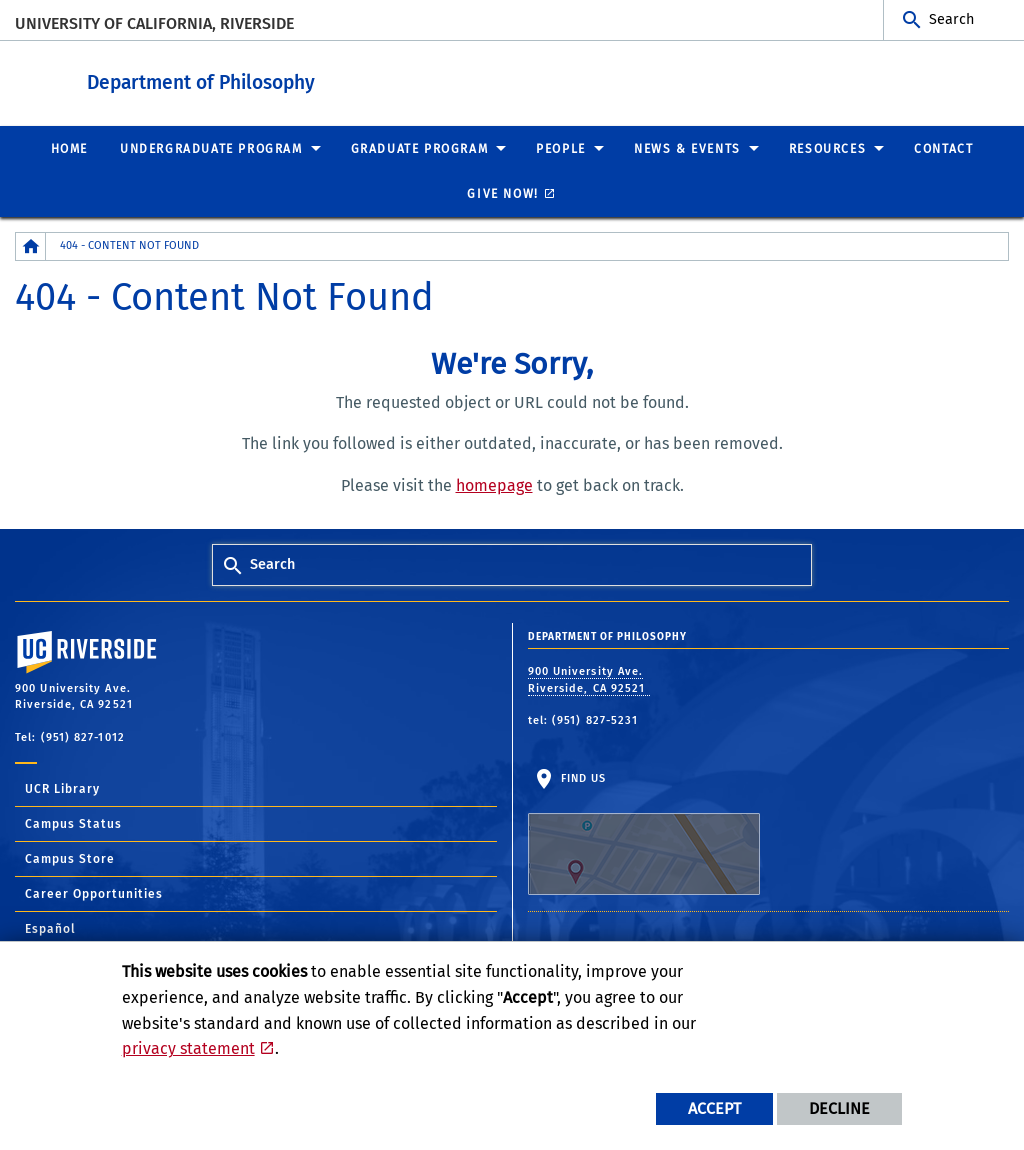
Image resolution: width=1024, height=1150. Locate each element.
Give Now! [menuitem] (502, 193)
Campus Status (73, 823)
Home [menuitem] (69, 148)
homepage (494, 484)
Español (50, 928)
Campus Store (70, 858)
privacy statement (188, 1048)
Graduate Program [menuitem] (420, 148)
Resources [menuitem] (827, 148)
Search (951, 19)
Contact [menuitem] (943, 148)
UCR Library (62, 788)
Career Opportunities (94, 893)
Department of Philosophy (324, 78)
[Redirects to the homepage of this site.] (31, 245)
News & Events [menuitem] (687, 148)
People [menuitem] (561, 148)
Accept (714, 1108)
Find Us (644, 833)
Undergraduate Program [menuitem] (211, 148)
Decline (839, 1108)
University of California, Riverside (154, 23)
